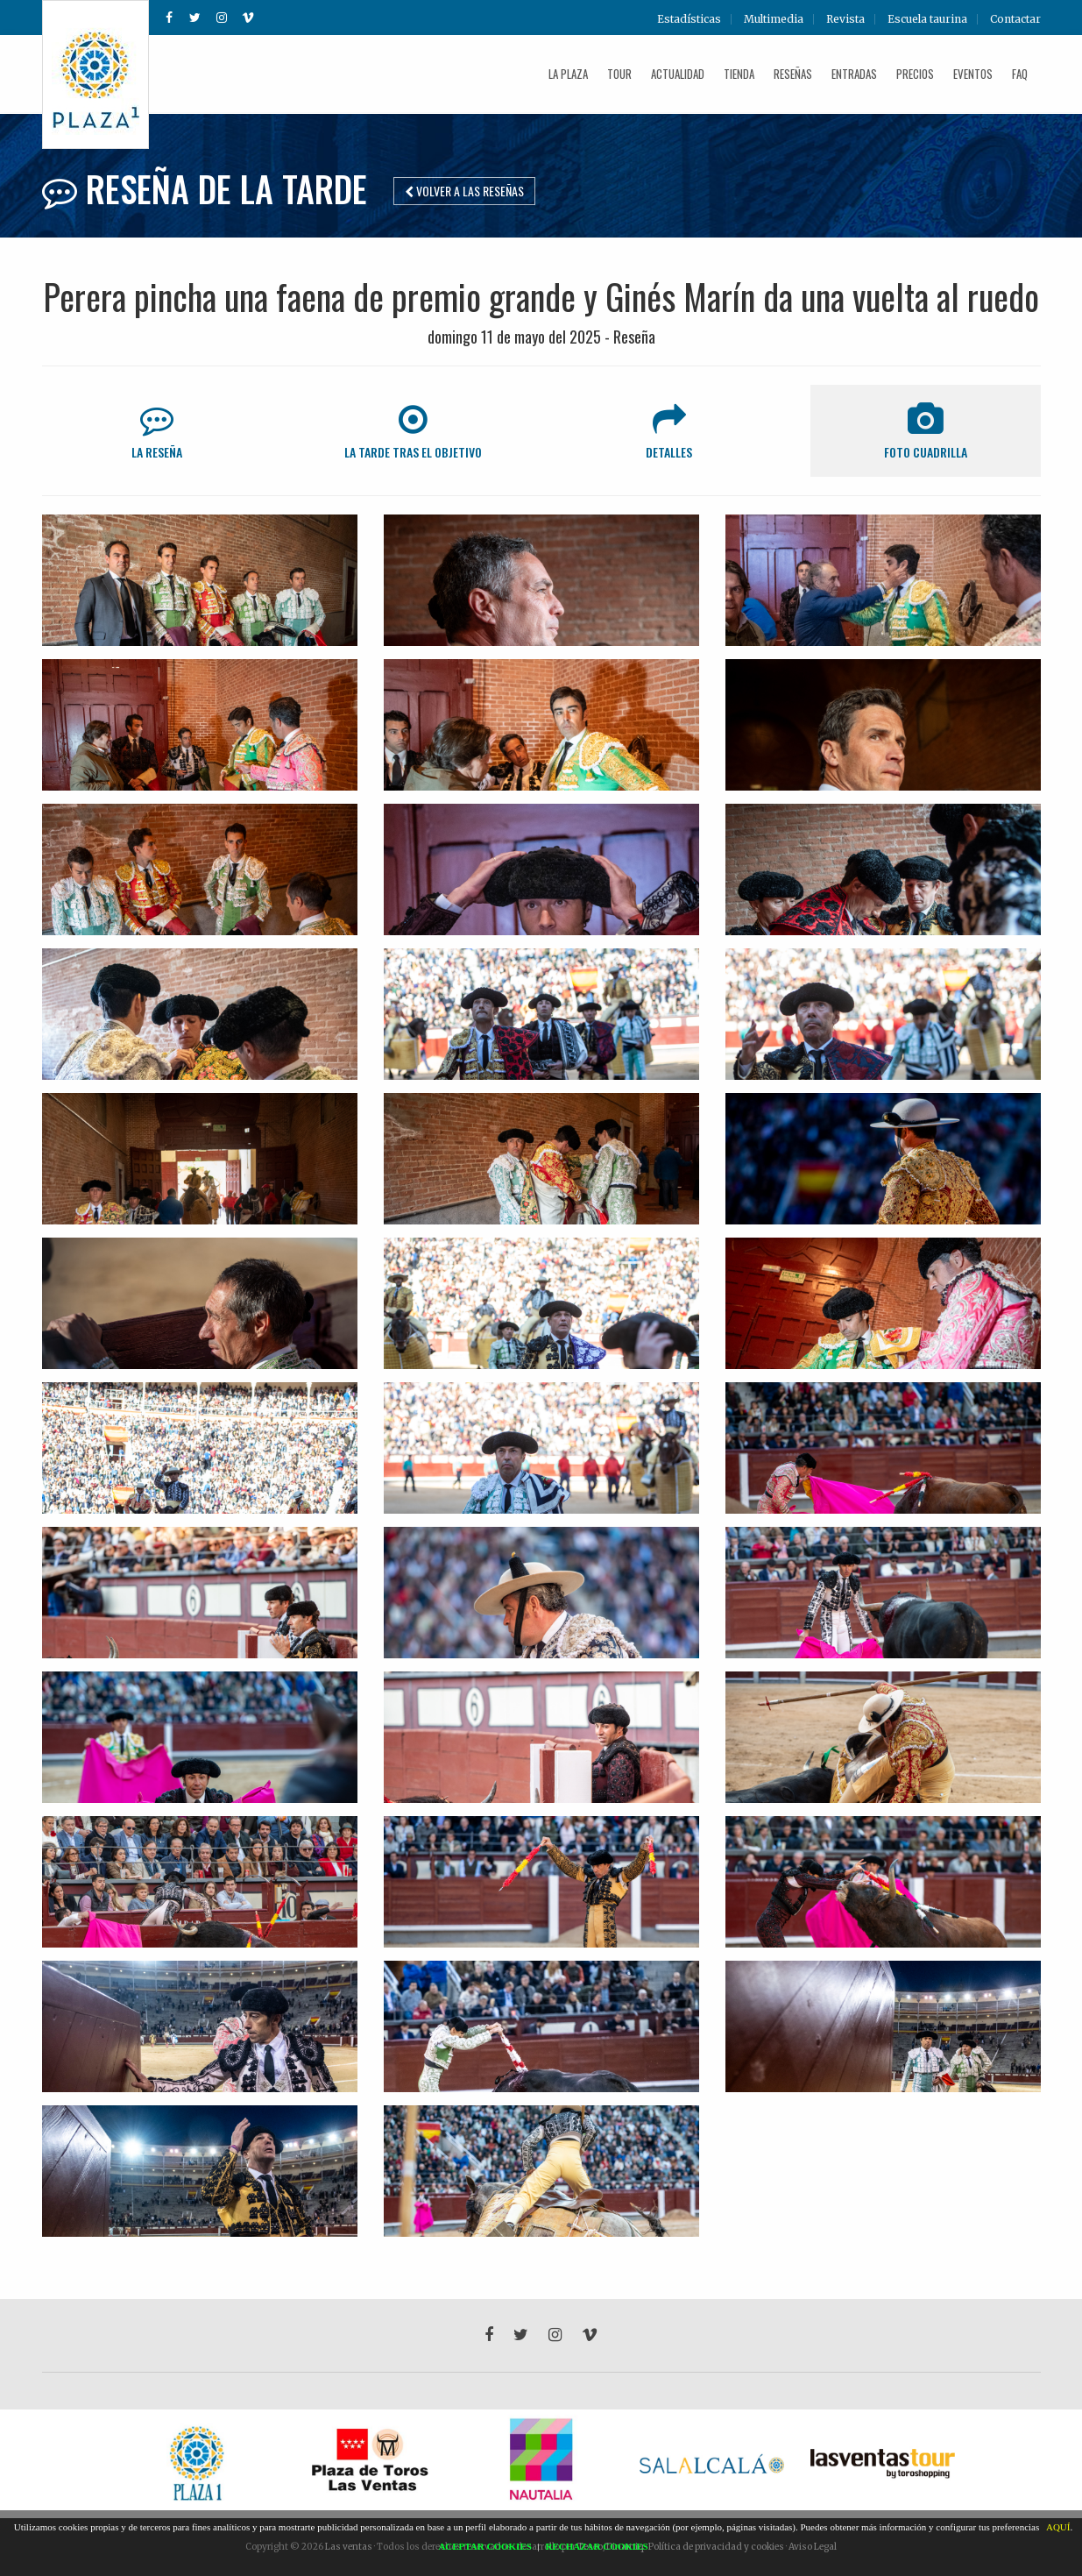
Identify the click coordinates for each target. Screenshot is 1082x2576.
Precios (915, 73)
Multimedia (773, 19)
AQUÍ (1058, 2527)
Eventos (973, 73)
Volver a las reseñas (464, 190)
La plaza (568, 73)
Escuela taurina (927, 19)
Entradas (854, 73)
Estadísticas (689, 19)
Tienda (739, 73)
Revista (845, 19)
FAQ (1020, 73)
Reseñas (793, 73)
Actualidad (677, 73)
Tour (619, 73)
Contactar (1015, 19)
